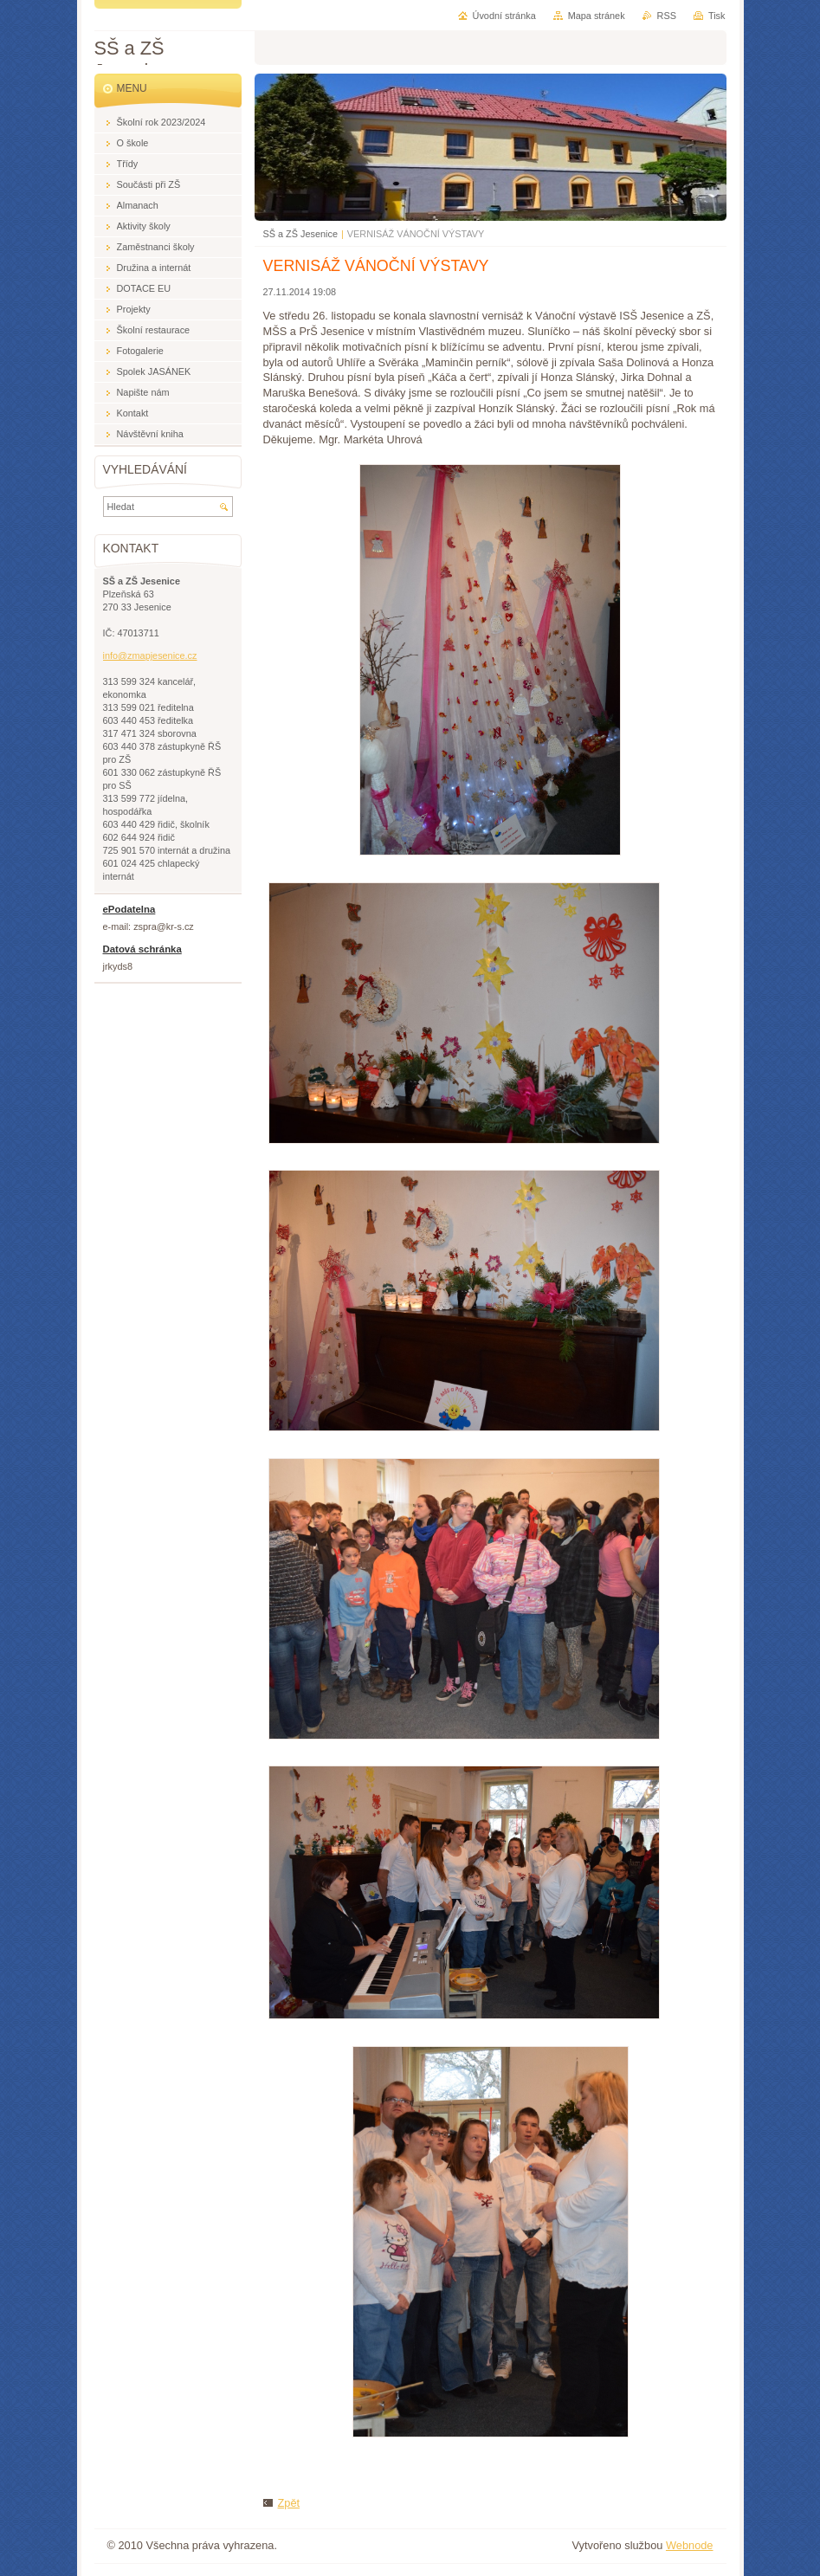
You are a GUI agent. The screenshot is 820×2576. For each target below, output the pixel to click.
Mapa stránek (596, 15)
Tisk (717, 15)
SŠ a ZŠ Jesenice (300, 234)
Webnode (689, 2545)
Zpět (289, 2502)
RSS (666, 15)
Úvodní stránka (504, 15)
